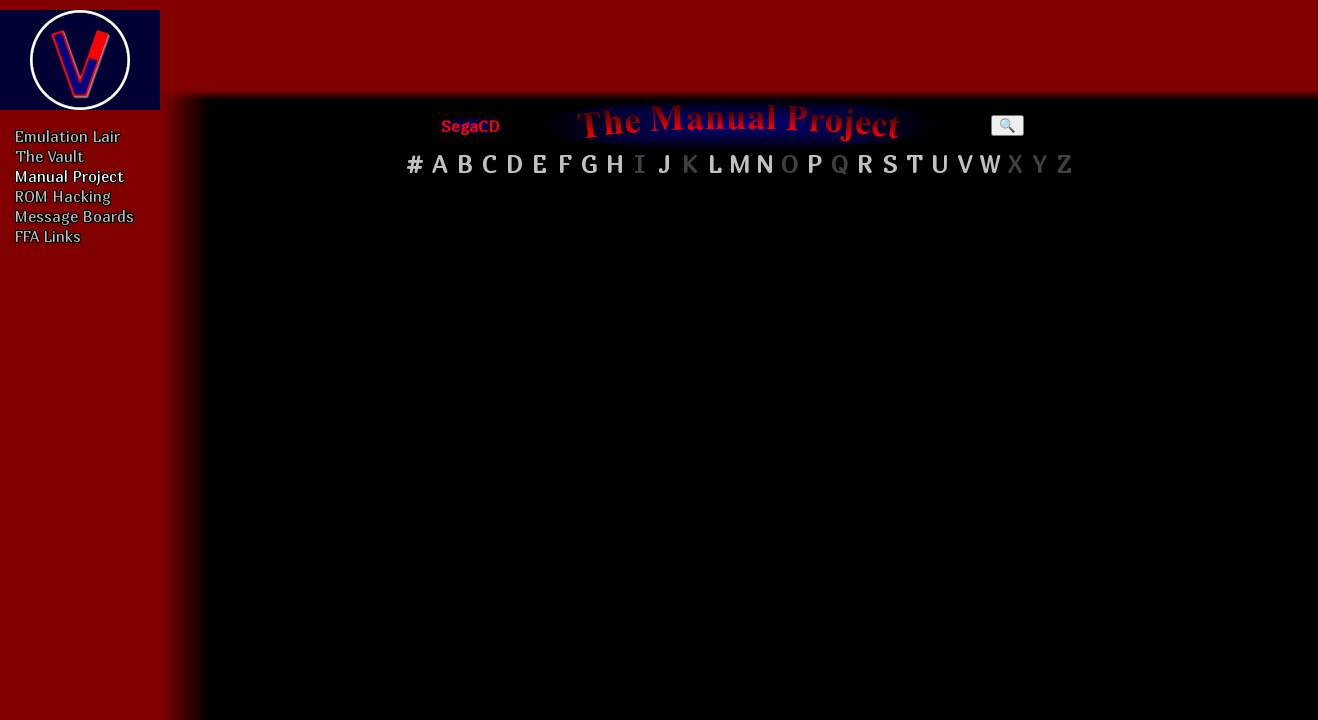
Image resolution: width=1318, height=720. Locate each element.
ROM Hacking (63, 196)
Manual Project (69, 176)
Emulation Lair (67, 136)
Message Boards (74, 216)
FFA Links (48, 236)
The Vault (49, 156)
